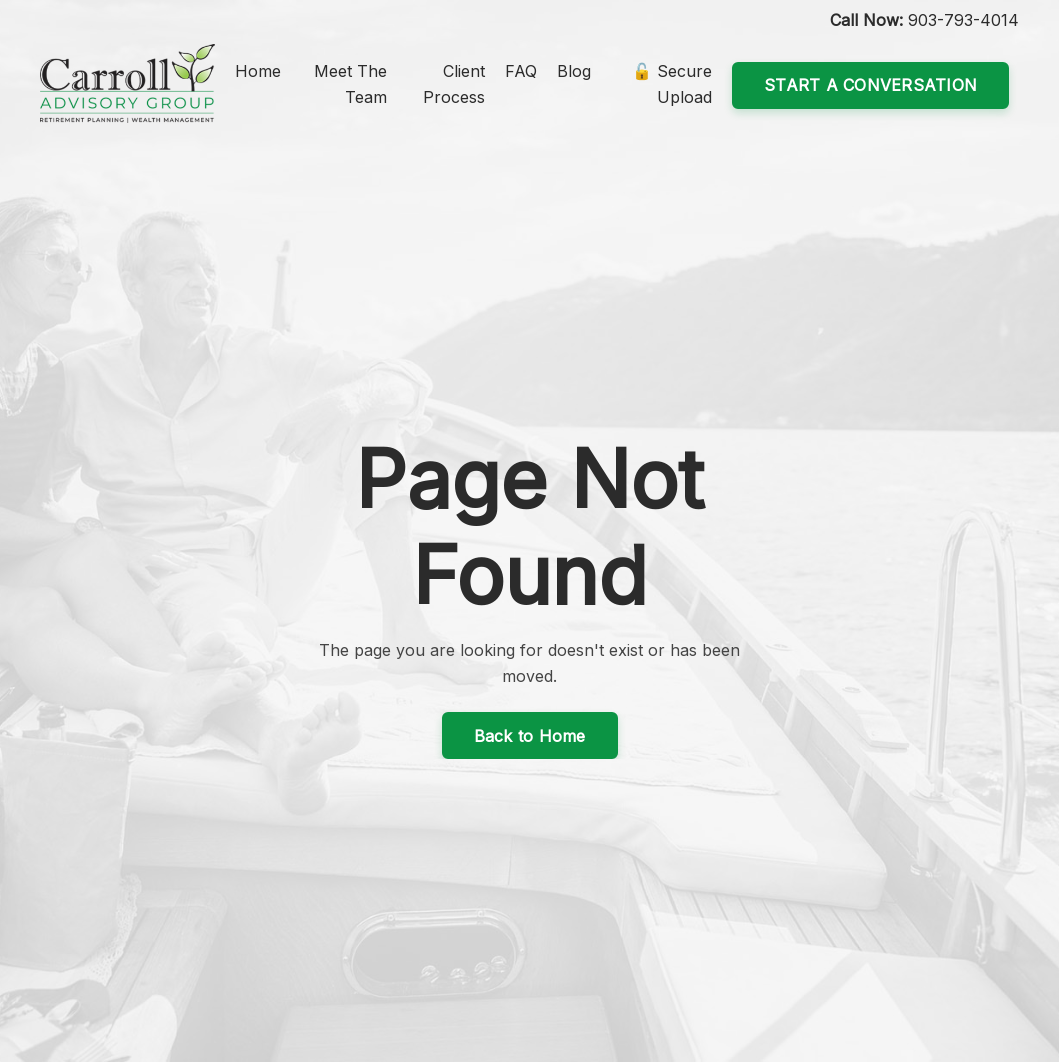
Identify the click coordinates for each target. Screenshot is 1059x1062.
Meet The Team (350, 84)
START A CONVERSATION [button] (870, 85)
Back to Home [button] (530, 736)
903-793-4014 (963, 20)
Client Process (454, 84)
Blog (574, 71)
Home (258, 71)
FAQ (521, 71)
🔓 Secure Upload (672, 84)
